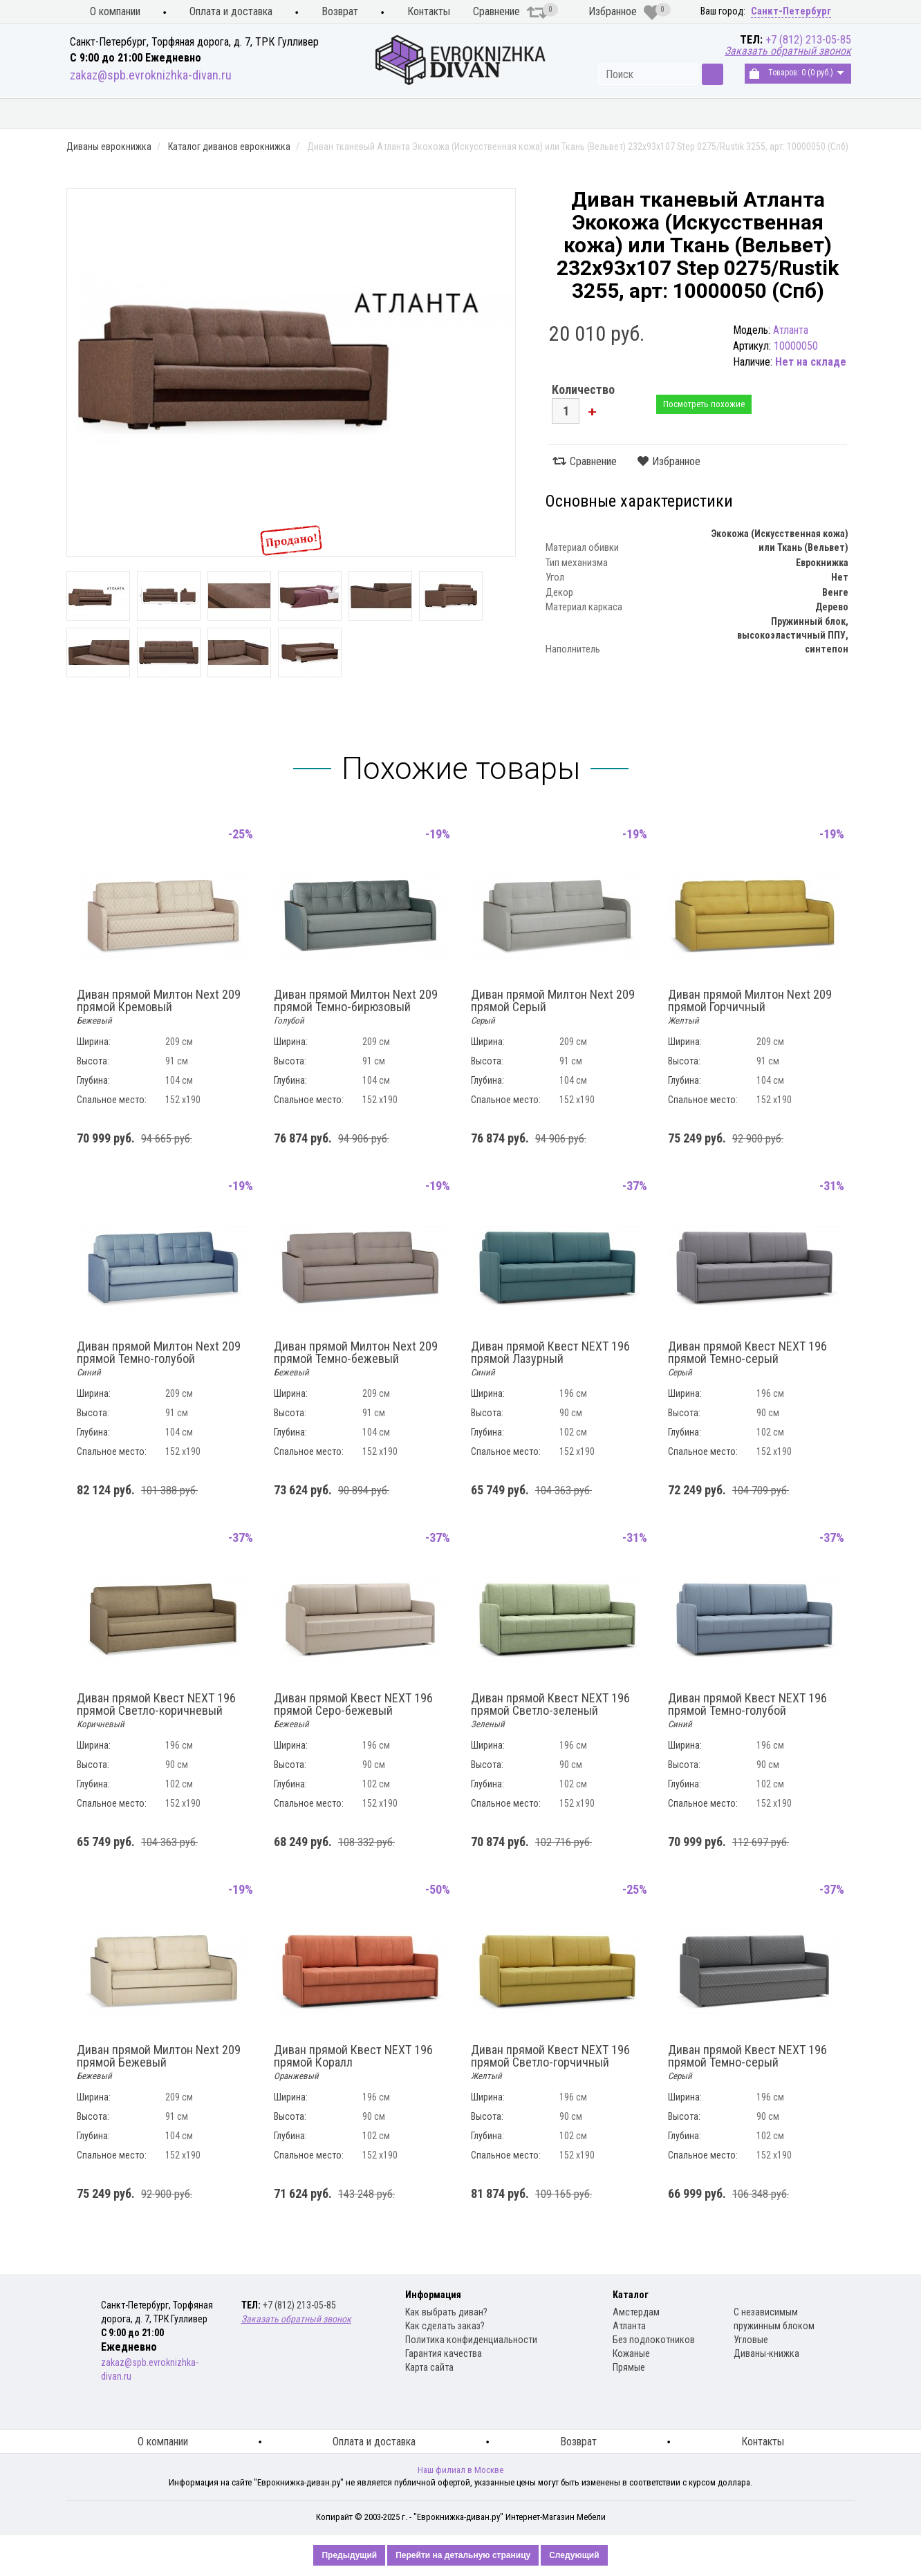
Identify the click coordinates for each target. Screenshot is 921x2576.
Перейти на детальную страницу (463, 2555)
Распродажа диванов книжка (770, 113)
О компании (115, 11)
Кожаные (631, 2353)
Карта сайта (429, 2367)
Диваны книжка (397, 113)
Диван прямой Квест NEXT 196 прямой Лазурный (550, 1359)
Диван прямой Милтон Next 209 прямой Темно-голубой (159, 1359)
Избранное (624, 12)
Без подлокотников (654, 2339)
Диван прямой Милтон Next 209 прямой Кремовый (159, 1007)
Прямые (629, 2367)
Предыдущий (349, 2555)
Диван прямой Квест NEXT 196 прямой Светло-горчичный (550, 2062)
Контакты (428, 11)
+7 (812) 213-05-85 (808, 39)
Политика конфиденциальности (471, 2339)
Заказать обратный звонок (788, 50)
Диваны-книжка (766, 2353)
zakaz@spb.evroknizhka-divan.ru (151, 75)
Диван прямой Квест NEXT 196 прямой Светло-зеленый (550, 1710)
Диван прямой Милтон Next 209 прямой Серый (553, 1007)
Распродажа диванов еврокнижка (567, 113)
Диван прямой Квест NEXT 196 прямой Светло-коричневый (156, 1710)
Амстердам (636, 2312)
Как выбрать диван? (446, 2312)
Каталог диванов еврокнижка (229, 146)
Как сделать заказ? (445, 2325)
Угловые (751, 2339)
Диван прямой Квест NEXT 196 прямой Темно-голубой (747, 1710)
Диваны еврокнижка (264, 113)
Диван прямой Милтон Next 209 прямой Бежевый (159, 2062)
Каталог (631, 2294)
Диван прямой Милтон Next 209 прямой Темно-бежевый (356, 1359)
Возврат (340, 11)
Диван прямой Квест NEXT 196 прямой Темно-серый (747, 1359)
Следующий (574, 2555)
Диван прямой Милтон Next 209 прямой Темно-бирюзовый (356, 1007)
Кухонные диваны (122, 113)
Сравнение (510, 12)
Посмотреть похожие (704, 404)
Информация (433, 2294)
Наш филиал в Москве (460, 2470)
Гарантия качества (443, 2353)
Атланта (629, 2325)
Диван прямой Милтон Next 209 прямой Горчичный (750, 1007)
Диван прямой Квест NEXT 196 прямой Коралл (353, 2062)
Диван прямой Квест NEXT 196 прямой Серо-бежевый (353, 1710)
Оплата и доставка (230, 11)
